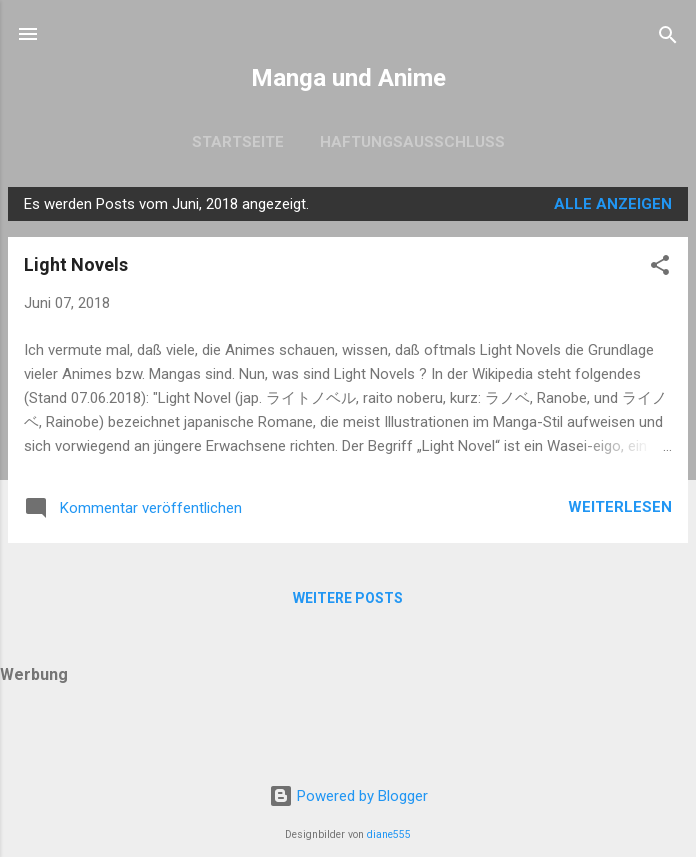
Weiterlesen (620, 507)
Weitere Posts (348, 598)
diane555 (389, 834)
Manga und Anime (348, 78)
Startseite (238, 142)
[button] (660, 266)
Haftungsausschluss (412, 142)
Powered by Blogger (348, 796)
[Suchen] (668, 36)
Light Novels (76, 264)
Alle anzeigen (613, 204)
